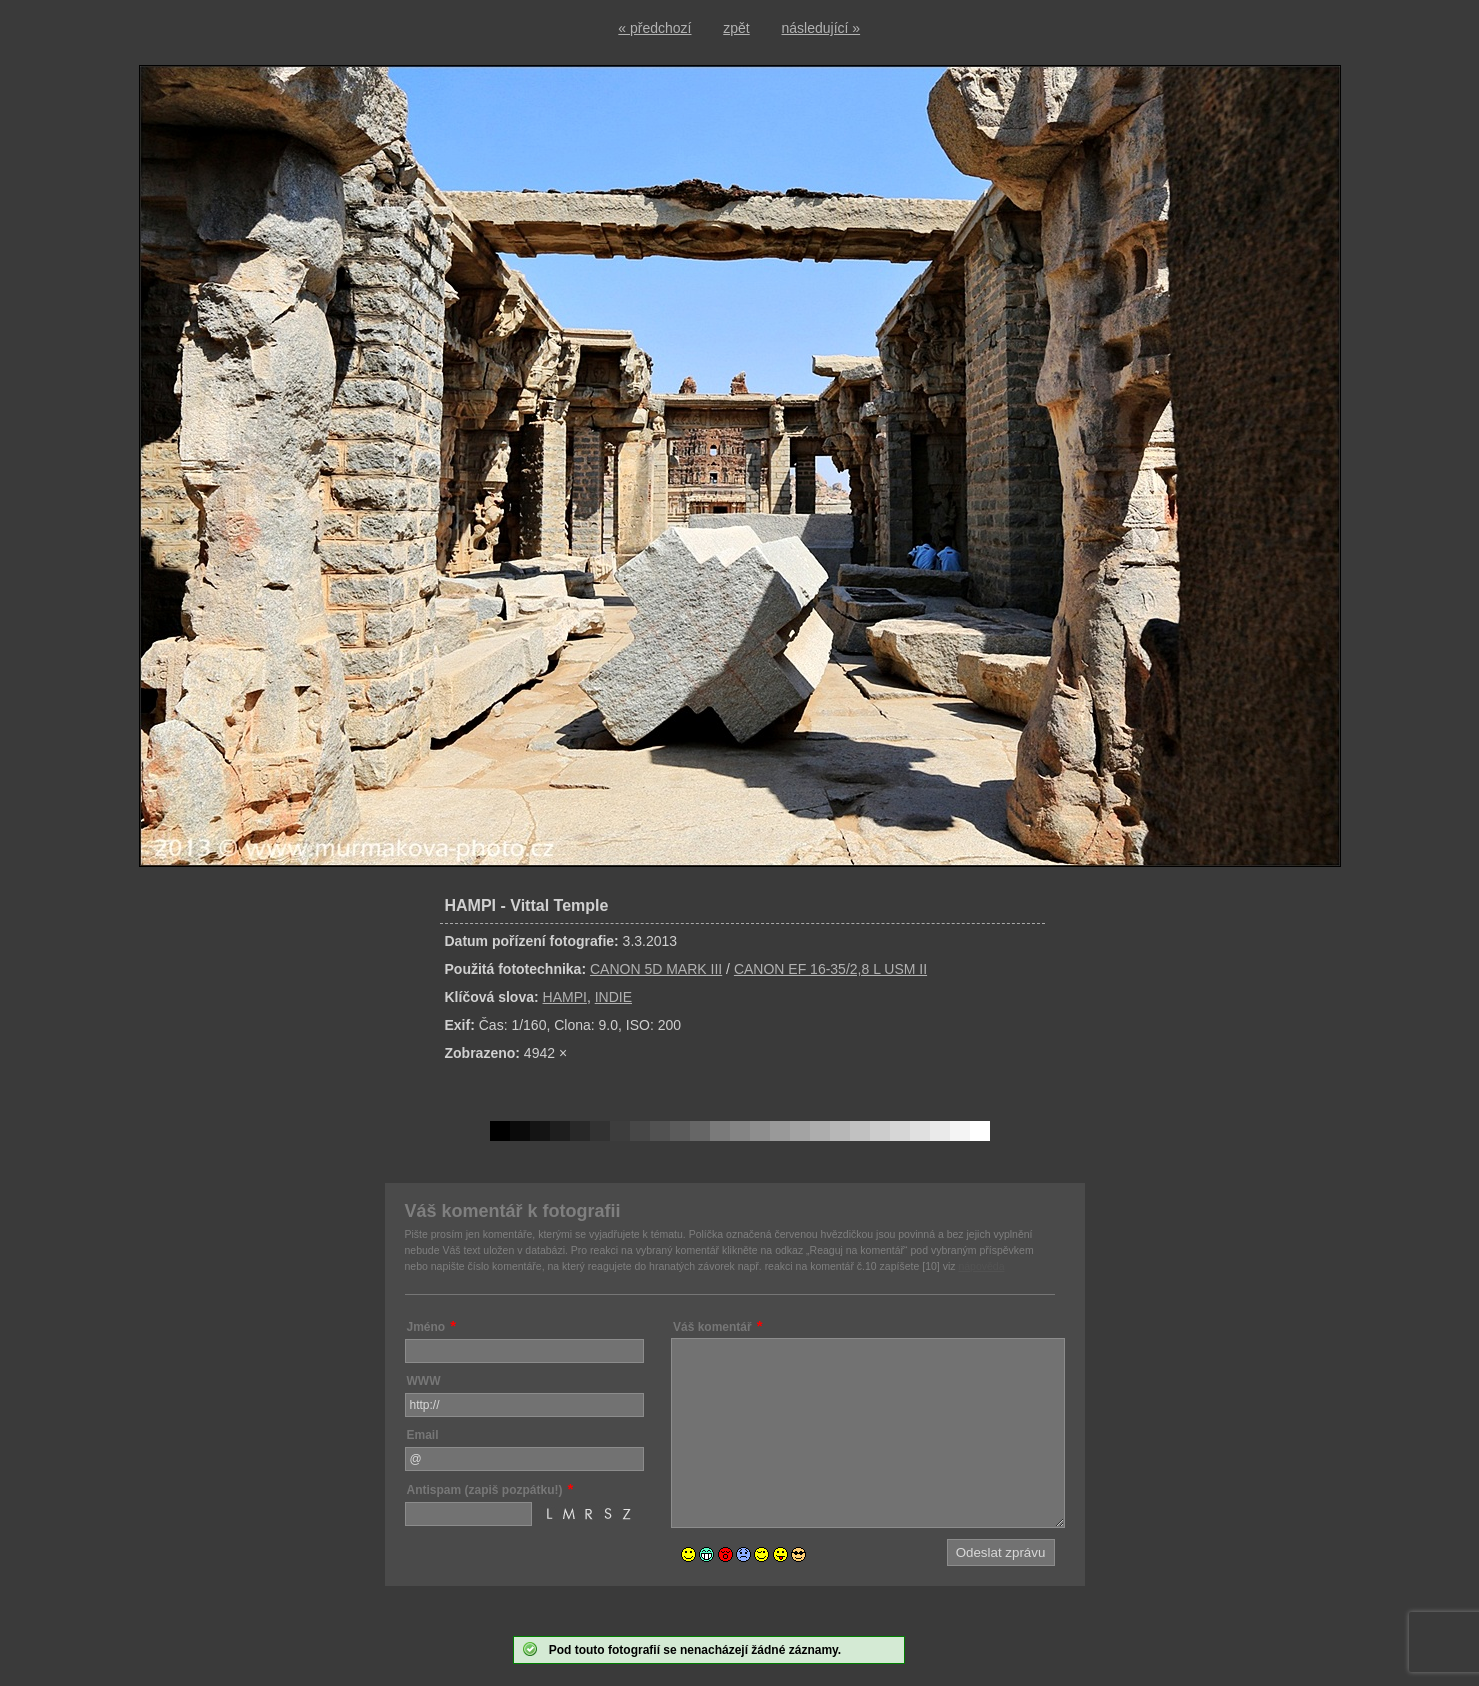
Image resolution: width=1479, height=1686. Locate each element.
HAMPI (565, 997)
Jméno (426, 1327)
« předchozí (654, 28)
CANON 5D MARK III (656, 969)
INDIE (613, 997)
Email (423, 1435)
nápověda (981, 1266)
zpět (736, 28)
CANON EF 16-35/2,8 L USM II (830, 969)
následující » (821, 28)
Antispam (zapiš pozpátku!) (485, 1490)
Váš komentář (712, 1327)
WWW (424, 1381)
